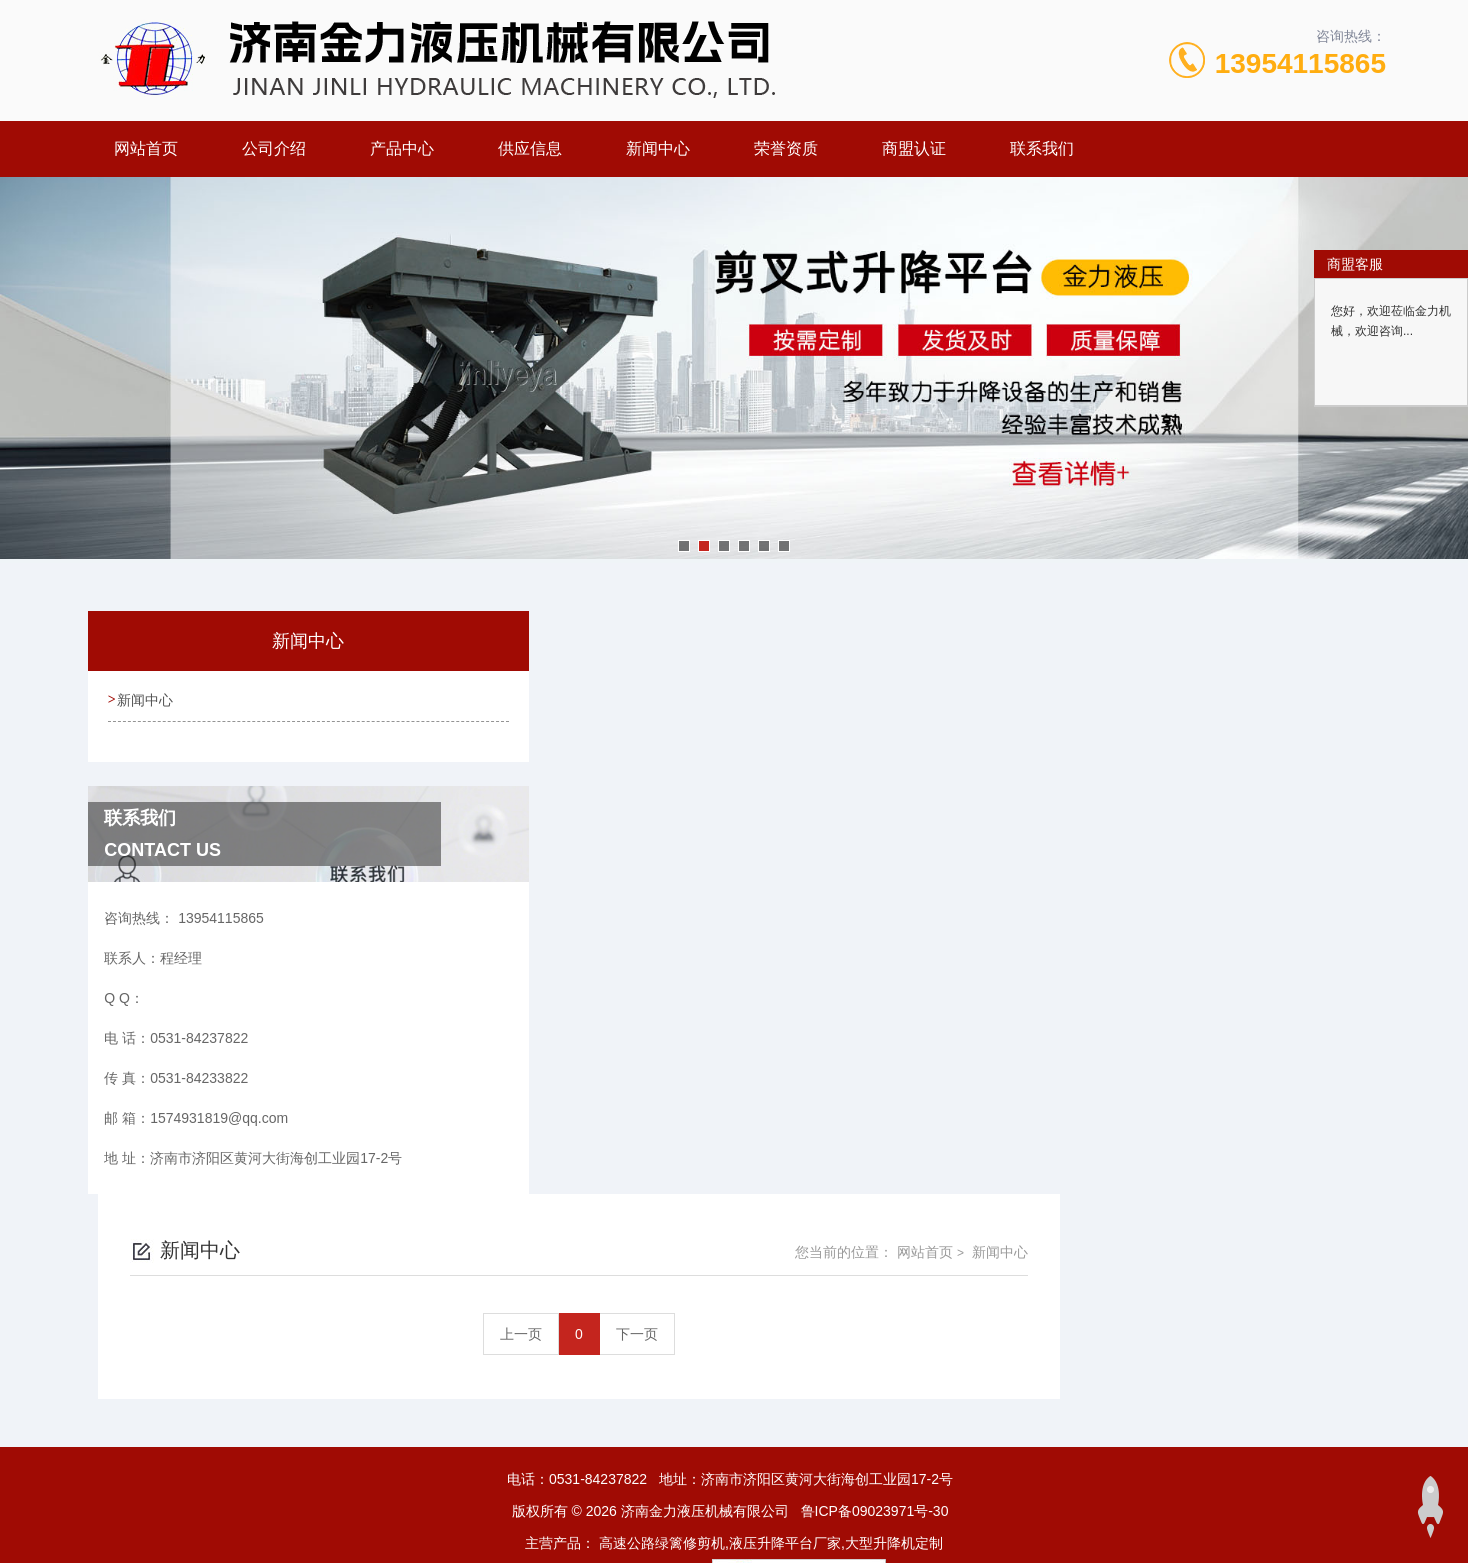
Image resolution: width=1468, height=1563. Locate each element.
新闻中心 (658, 148)
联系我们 (1042, 148)
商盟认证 (914, 148)
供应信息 (530, 148)
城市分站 (188, 1480)
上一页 (847, 751)
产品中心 (402, 148)
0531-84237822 (598, 1312)
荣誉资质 (786, 148)
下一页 (963, 751)
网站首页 (146, 148)
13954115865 (1300, 63)
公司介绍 (274, 148)
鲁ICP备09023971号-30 (875, 1344)
